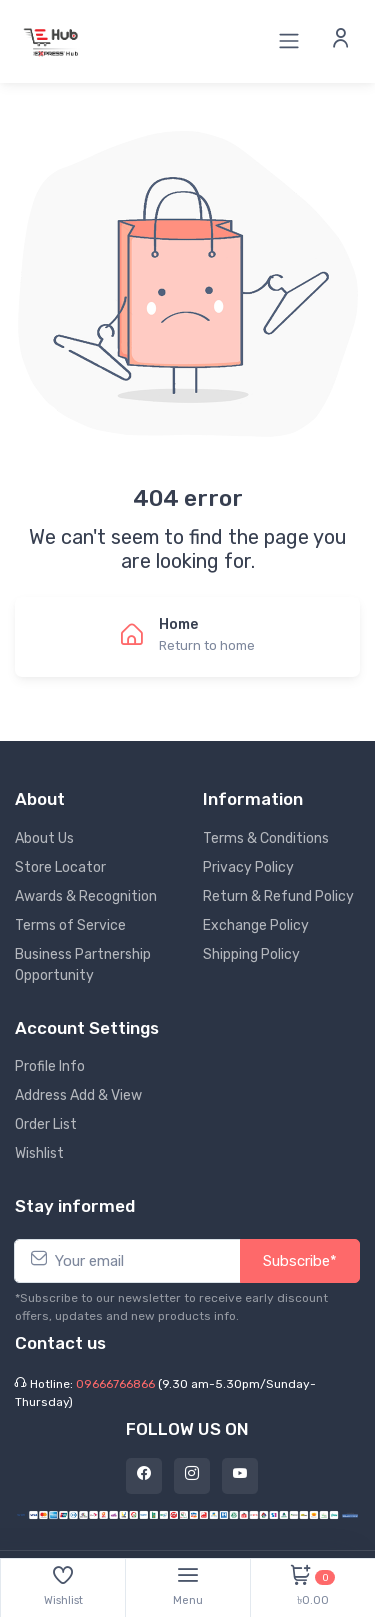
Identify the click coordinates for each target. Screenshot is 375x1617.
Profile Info (50, 1066)
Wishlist (39, 1153)
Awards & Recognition (86, 896)
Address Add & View (78, 1095)
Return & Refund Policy (278, 896)
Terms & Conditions (266, 838)
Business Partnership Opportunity (83, 965)
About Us (44, 838)
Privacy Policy (248, 867)
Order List (46, 1124)
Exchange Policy (256, 925)
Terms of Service (70, 925)
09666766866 (115, 1384)
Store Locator (60, 867)
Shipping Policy (251, 954)
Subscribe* (300, 1261)
